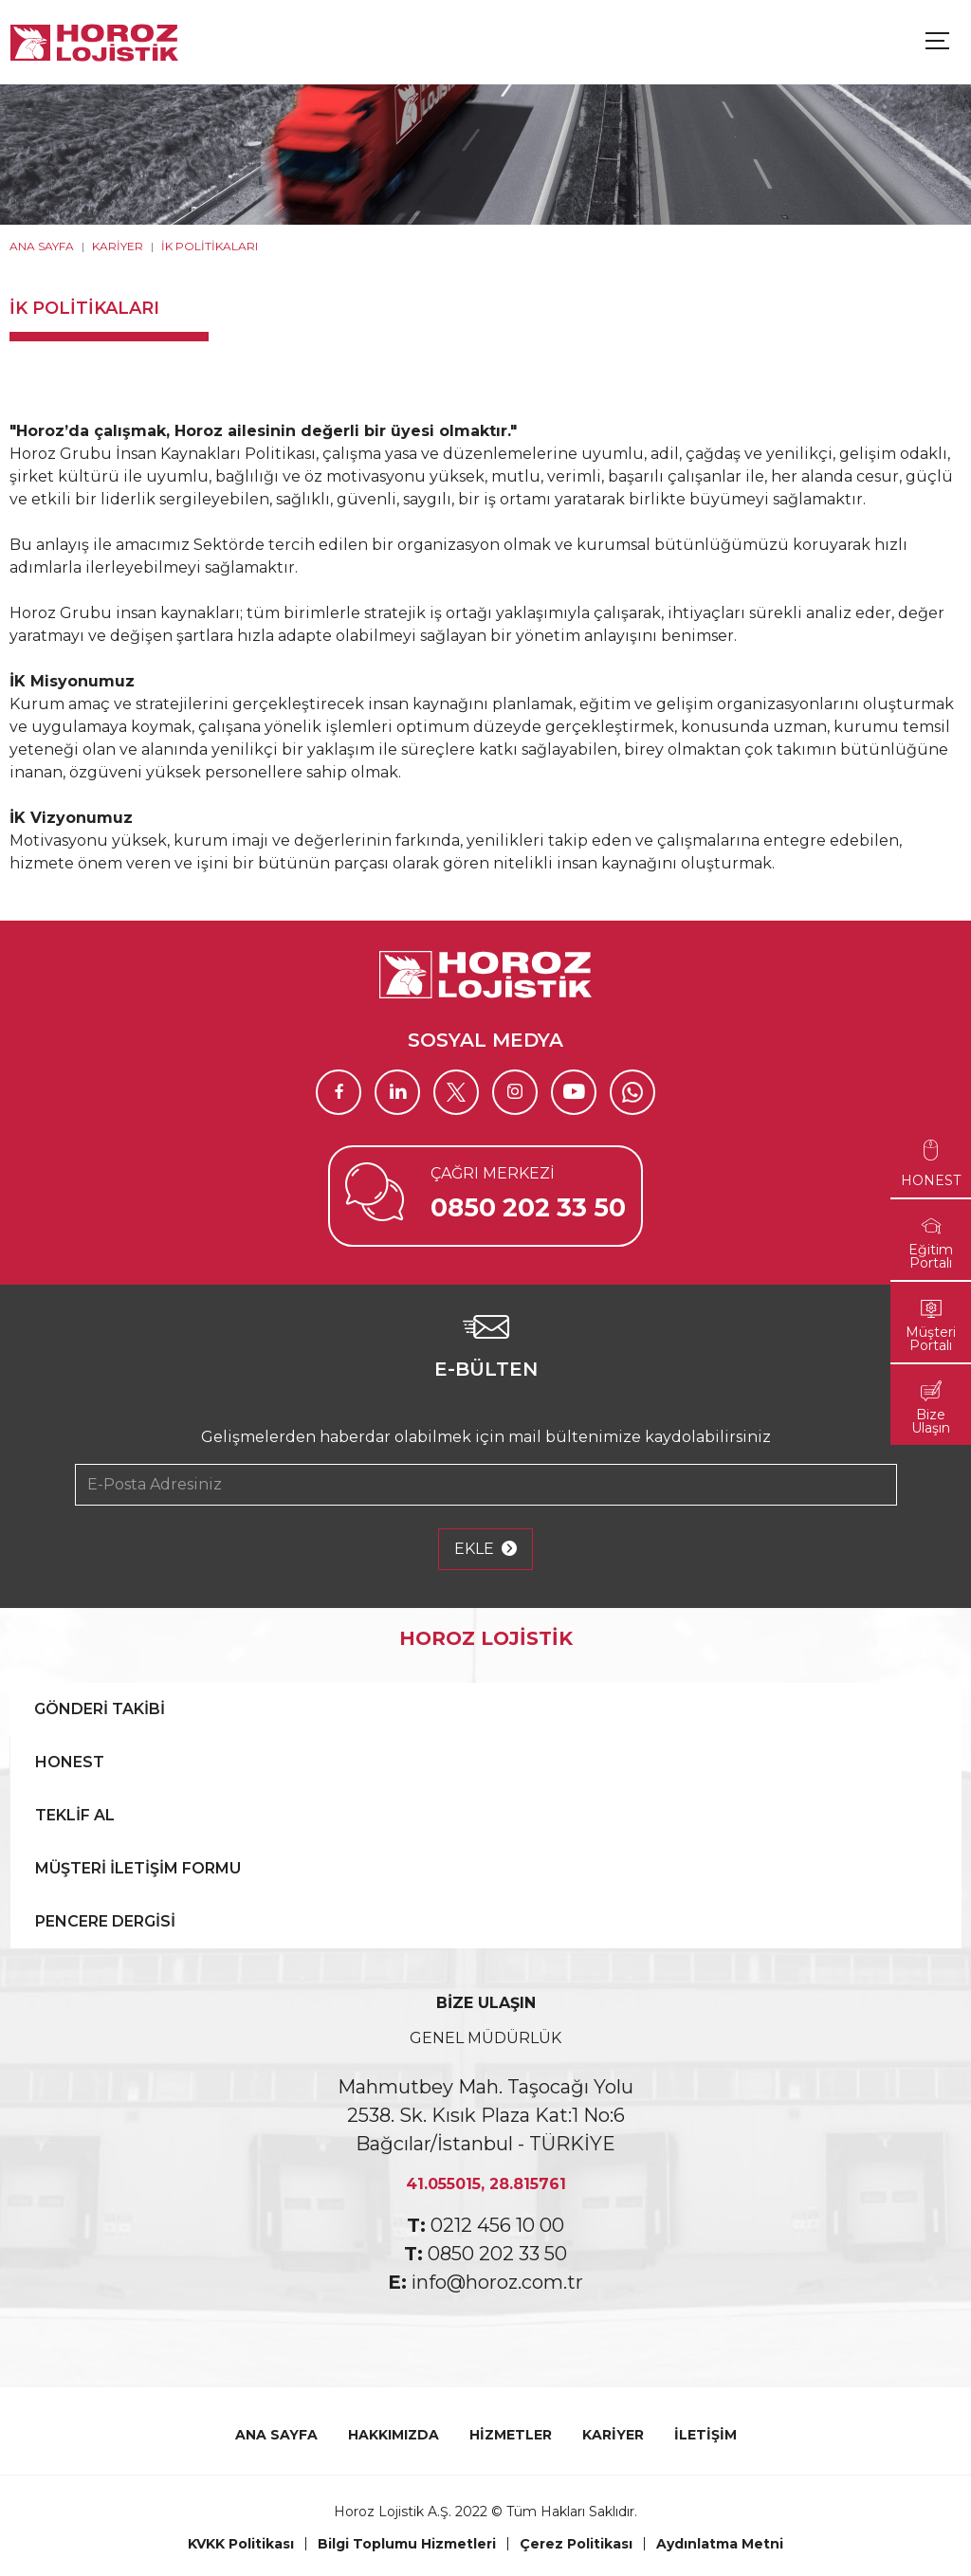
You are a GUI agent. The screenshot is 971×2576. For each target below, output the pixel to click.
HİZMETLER (510, 2434)
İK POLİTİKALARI (209, 246)
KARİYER (117, 246)
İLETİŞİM (705, 2434)
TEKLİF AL (75, 1815)
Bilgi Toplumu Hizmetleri (407, 2543)
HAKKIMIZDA (393, 2434)
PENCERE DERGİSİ (105, 1921)
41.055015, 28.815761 (486, 2184)
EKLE (485, 1549)
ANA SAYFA (41, 246)
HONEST (69, 1762)
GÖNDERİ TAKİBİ (99, 1709)
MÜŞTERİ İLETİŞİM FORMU (138, 1868)
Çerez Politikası (576, 2543)
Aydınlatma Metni (719, 2543)
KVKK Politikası (241, 2543)
